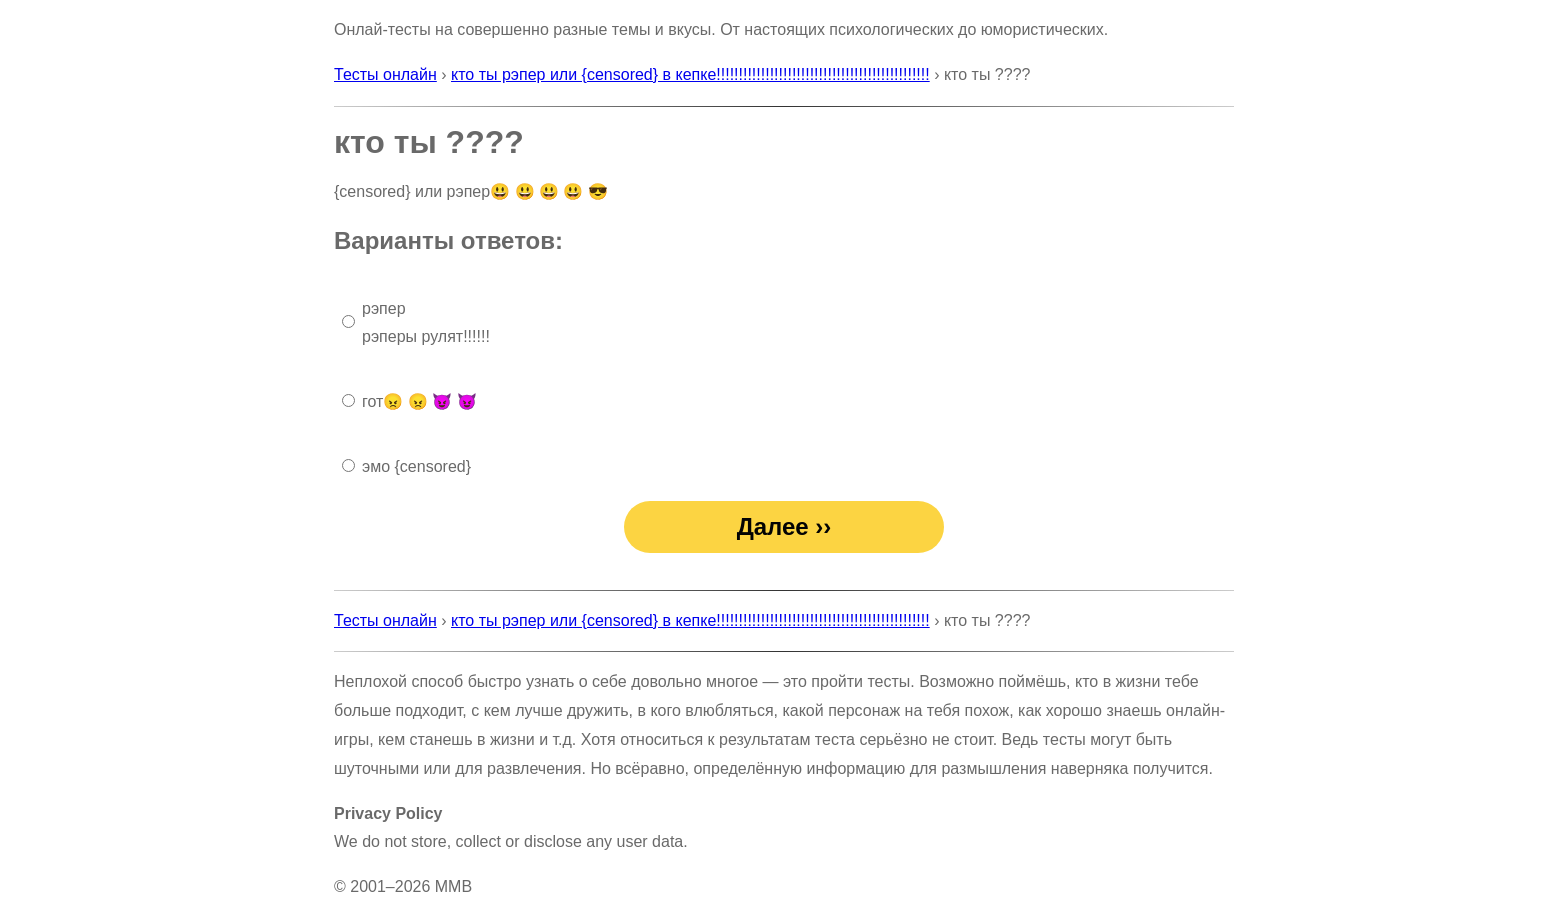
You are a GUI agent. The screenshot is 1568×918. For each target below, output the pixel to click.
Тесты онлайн (385, 74)
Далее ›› (784, 526)
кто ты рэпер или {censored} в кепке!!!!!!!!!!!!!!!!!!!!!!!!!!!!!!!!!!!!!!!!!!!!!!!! (690, 74)
